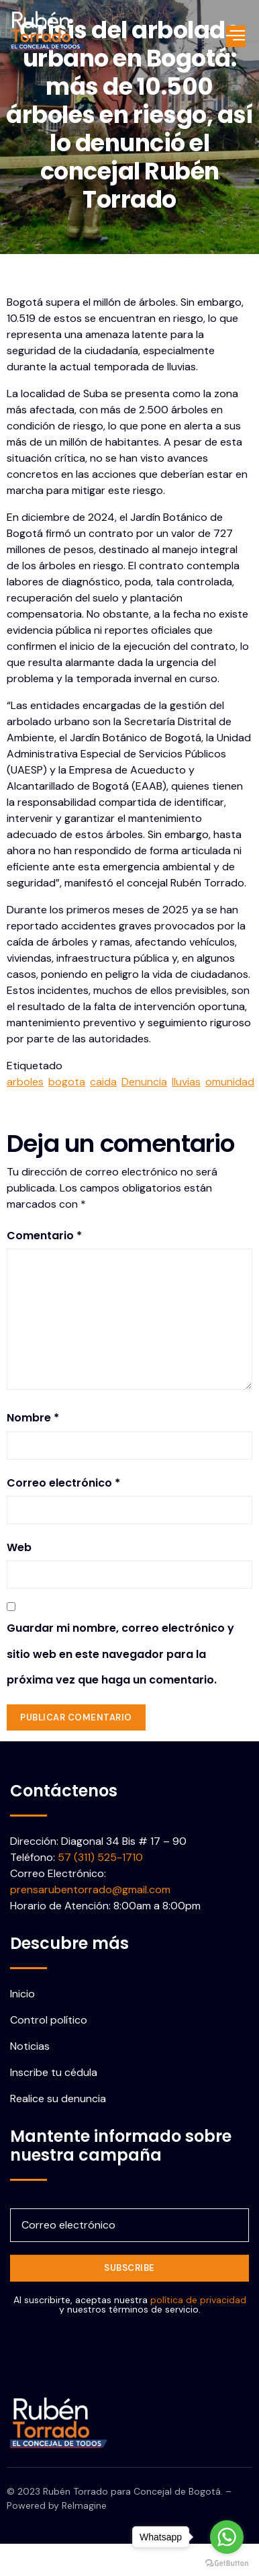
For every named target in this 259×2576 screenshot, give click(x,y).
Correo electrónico (63, 1483)
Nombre (33, 1417)
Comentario (44, 1235)
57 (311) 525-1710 (100, 1857)
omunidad (229, 1082)
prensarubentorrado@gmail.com (90, 1889)
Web (19, 1547)
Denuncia (144, 1082)
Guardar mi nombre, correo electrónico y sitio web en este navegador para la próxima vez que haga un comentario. (120, 1654)
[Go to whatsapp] (227, 2537)
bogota (66, 1082)
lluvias (186, 1082)
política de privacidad (198, 2300)
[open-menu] (236, 36)
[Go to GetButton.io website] (226, 2563)
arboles (25, 1082)
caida (103, 1082)
